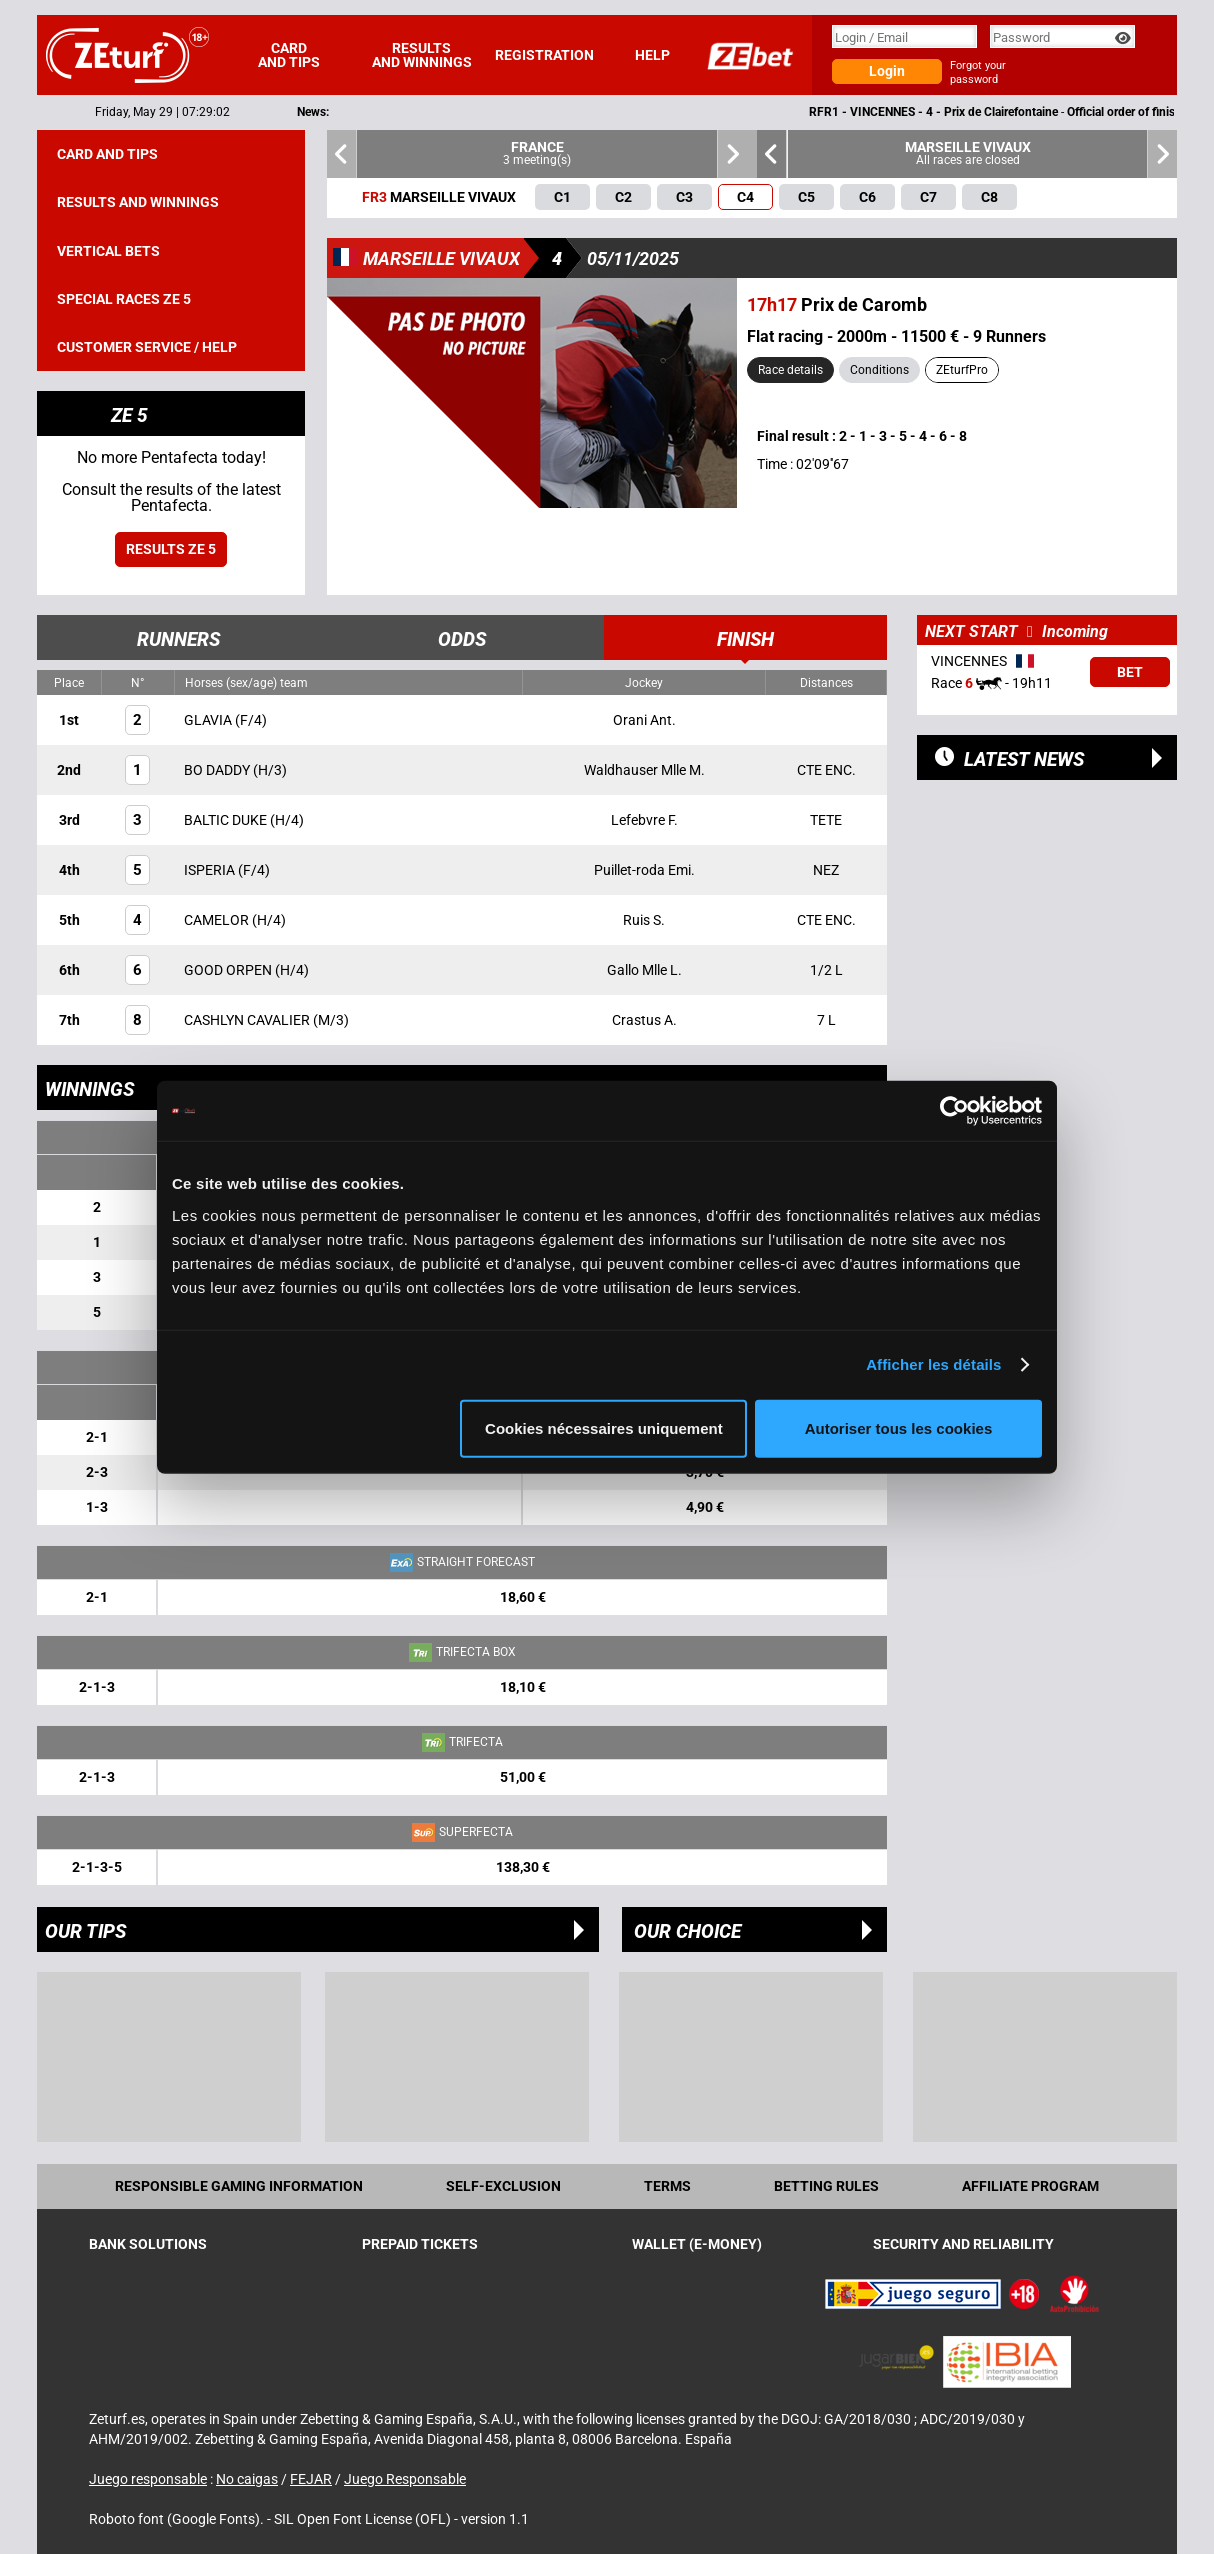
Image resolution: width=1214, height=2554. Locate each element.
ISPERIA (211, 870)
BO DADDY (218, 770)
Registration (544, 55)
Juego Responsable (405, 2479)
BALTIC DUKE (227, 820)
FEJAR (311, 2479)
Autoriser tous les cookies (899, 1427)
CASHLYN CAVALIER (248, 1020)
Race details (790, 370)
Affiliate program (1030, 2186)
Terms (667, 2186)
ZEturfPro (962, 370)
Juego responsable (148, 2479)
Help (652, 55)
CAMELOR (218, 920)
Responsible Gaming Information (239, 2186)
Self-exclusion (503, 2186)
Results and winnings (422, 55)
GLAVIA (209, 720)
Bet (1130, 672)
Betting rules (826, 2186)
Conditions (879, 370)
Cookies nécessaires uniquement (604, 1427)
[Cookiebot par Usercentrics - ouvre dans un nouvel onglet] (954, 1111)
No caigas (247, 2479)
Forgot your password (978, 72)
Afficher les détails (933, 1364)
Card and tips (289, 55)
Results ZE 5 (171, 549)
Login (887, 71)
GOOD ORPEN (229, 970)
